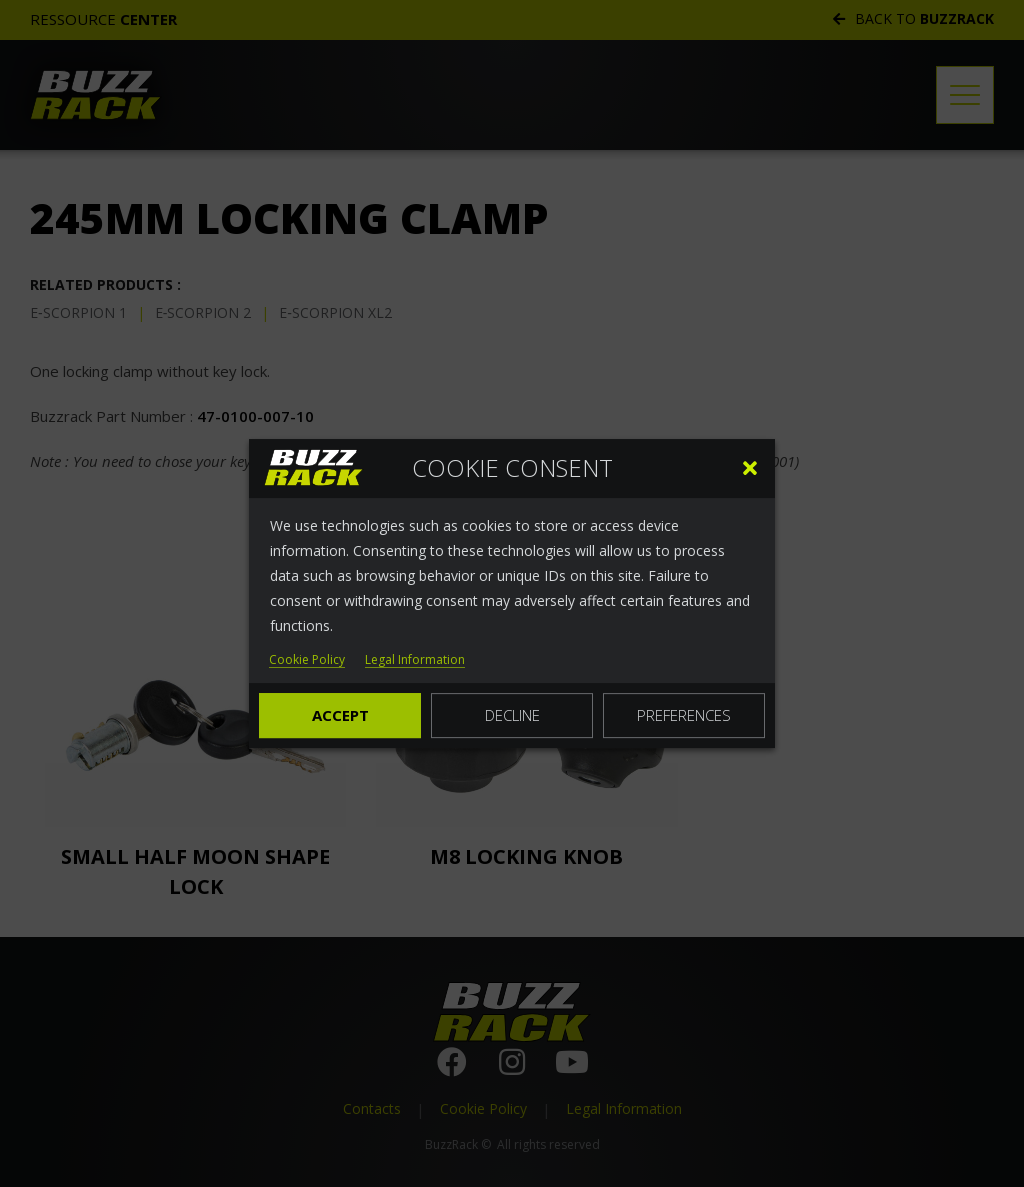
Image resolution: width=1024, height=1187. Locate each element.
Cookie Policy (307, 660)
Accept (340, 715)
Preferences (684, 715)
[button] (750, 468)
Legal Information (415, 660)
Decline (512, 715)
